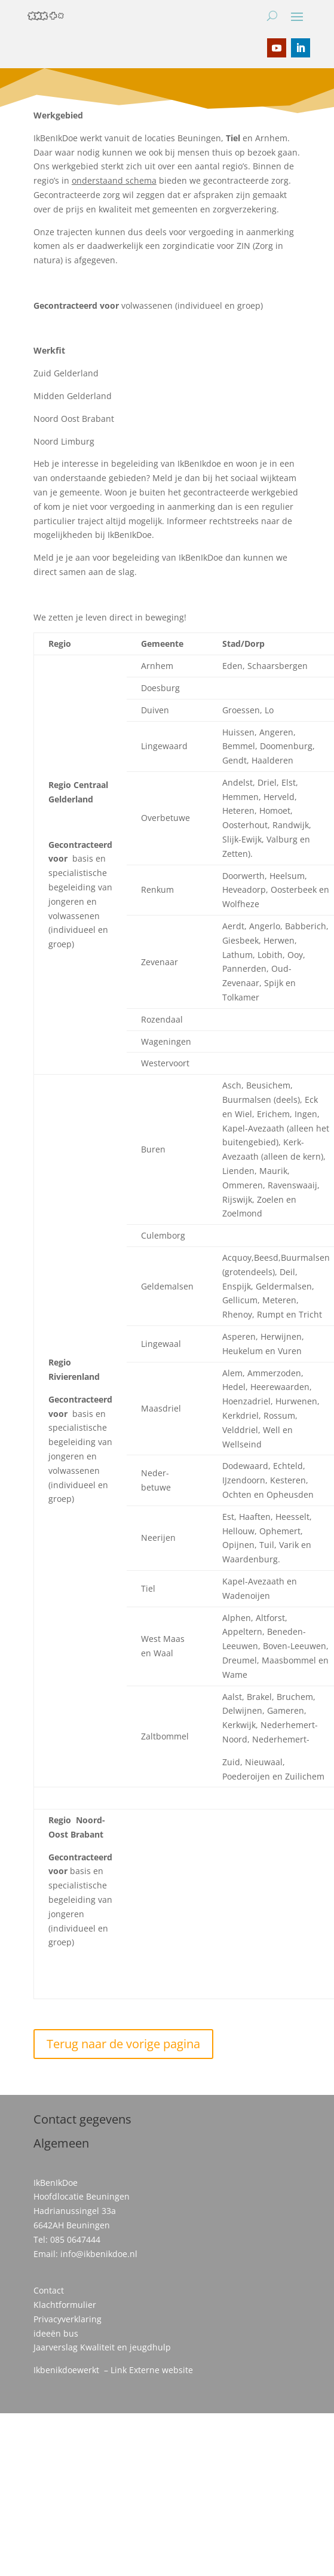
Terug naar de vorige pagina (123, 2044)
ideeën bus (55, 2333)
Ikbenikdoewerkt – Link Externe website (113, 2370)
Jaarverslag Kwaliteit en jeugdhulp (102, 2347)
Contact (48, 2290)
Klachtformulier (64, 2304)
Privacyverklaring (67, 2319)
